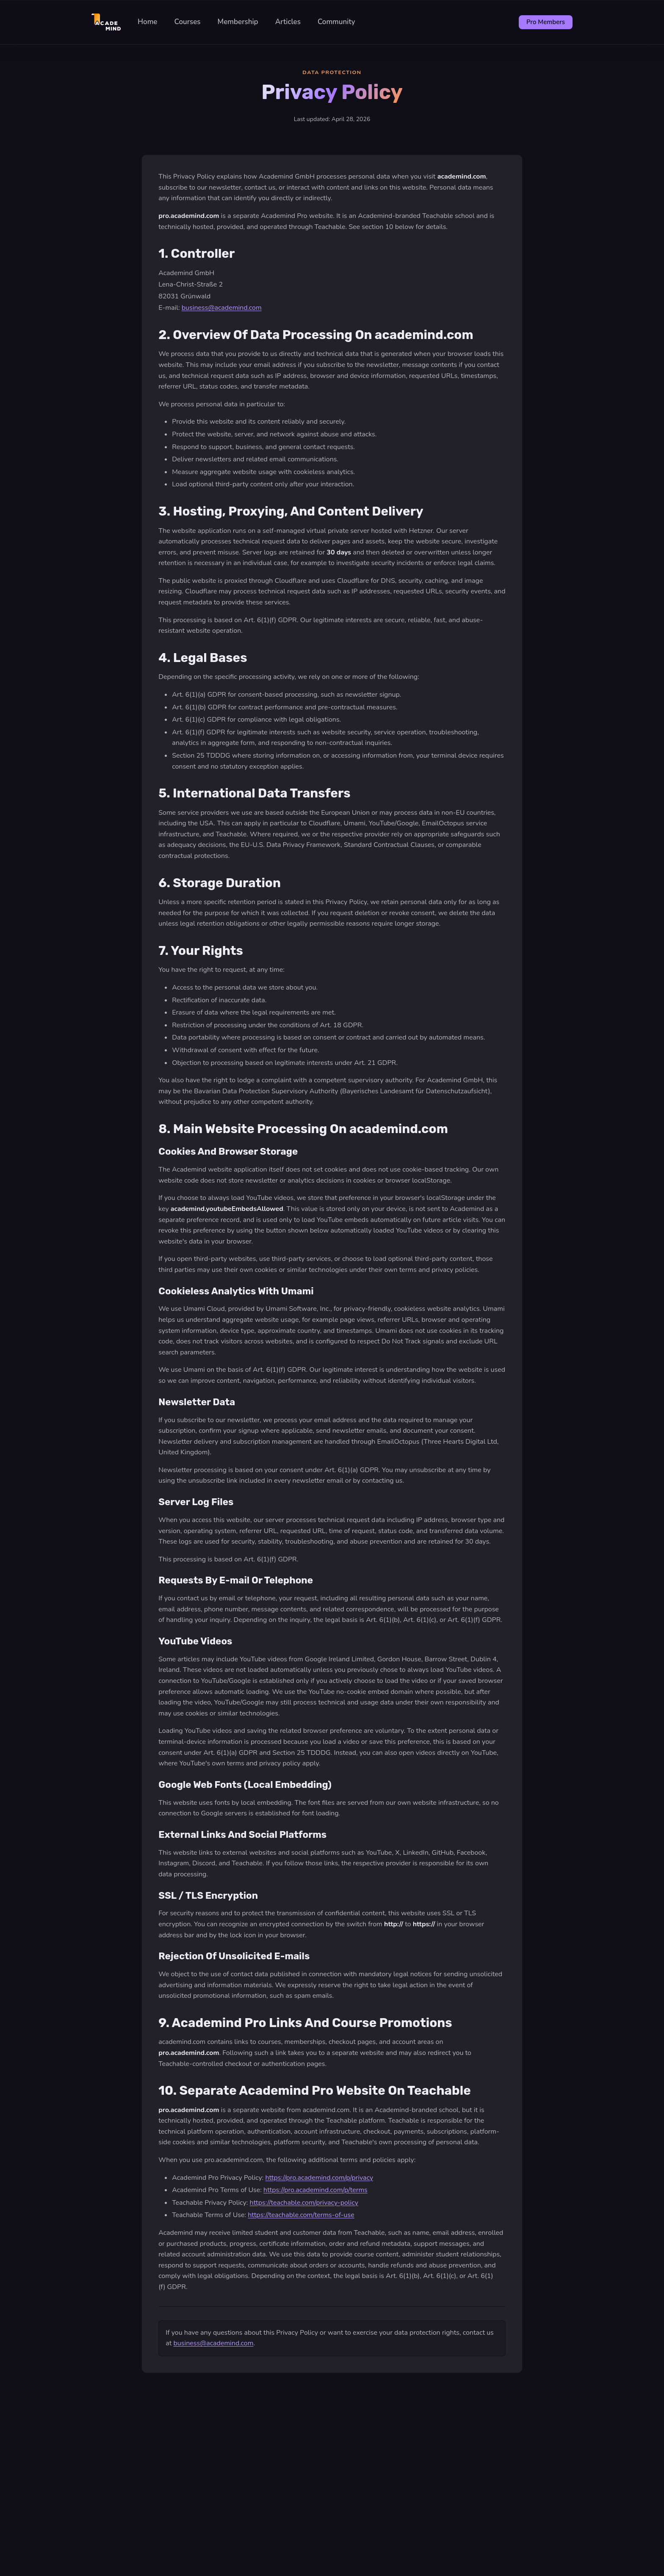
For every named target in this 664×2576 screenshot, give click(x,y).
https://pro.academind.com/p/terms (315, 2190)
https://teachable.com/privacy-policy (304, 2202)
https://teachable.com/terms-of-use (301, 2215)
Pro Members (545, 22)
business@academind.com (222, 307)
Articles (288, 22)
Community (336, 22)
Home (148, 22)
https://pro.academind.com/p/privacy (319, 2177)
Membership (238, 22)
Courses (187, 22)
